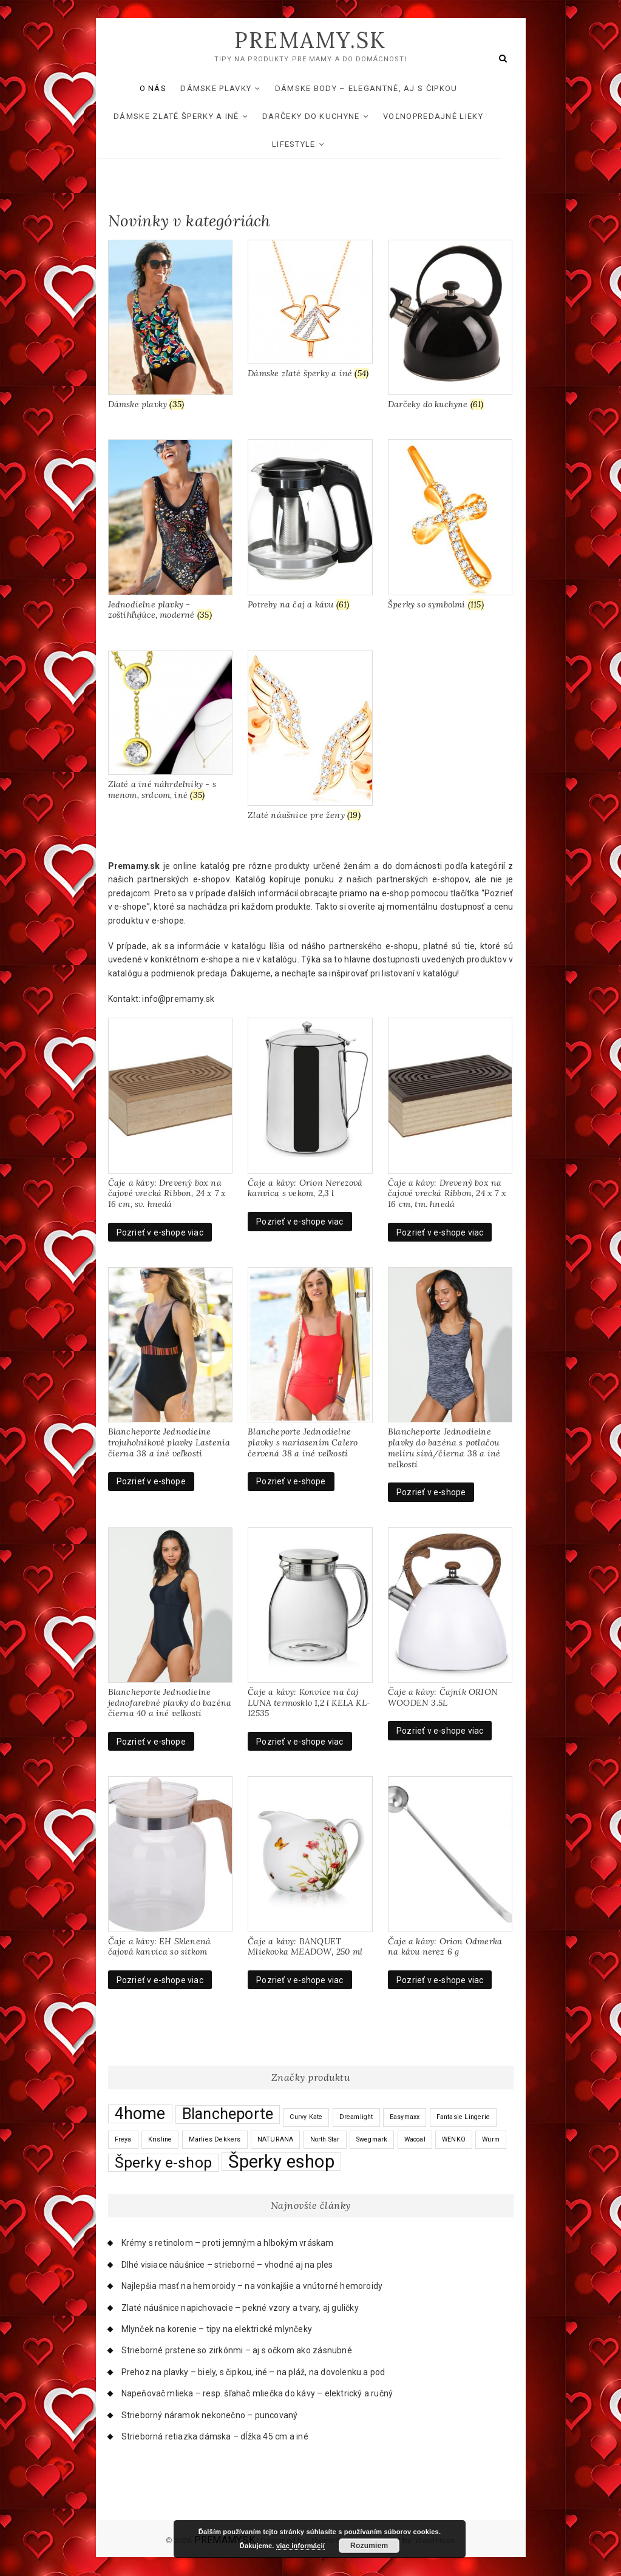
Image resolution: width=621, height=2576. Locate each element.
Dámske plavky (227, 88)
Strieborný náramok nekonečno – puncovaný (209, 2415)
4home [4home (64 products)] (140, 2114)
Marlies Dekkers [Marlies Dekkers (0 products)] (215, 2139)
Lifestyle (306, 144)
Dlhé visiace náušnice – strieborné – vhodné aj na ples (227, 2265)
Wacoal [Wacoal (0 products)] (415, 2139)
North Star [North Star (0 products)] (325, 2139)
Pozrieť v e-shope (151, 1482)
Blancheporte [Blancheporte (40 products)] (227, 2114)
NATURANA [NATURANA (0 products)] (275, 2139)
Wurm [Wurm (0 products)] (491, 2139)
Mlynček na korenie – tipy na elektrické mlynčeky (217, 2329)
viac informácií (300, 2545)
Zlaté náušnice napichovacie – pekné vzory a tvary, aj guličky (240, 2308)
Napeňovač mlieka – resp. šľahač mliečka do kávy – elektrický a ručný (257, 2394)
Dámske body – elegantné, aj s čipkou (378, 88)
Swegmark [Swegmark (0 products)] (372, 2139)
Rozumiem (369, 2545)
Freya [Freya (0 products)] (123, 2139)
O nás (165, 88)
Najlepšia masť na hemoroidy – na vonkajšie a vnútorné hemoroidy (252, 2286)
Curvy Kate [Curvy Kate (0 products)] (306, 2117)
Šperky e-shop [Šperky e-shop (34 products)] (163, 2163)
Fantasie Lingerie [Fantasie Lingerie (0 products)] (463, 2117)
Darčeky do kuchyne (323, 116)
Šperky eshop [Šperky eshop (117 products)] (281, 2162)
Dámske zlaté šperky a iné (188, 116)
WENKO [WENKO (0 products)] (454, 2139)
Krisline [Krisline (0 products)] (160, 2139)
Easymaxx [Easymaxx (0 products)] (405, 2117)
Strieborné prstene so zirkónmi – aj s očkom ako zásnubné (236, 2351)
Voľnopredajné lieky (445, 116)
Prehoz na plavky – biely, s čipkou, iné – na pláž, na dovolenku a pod (253, 2372)
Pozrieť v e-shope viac (160, 1232)
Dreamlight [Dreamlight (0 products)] (356, 2117)
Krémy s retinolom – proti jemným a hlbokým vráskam (227, 2243)
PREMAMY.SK (310, 40)
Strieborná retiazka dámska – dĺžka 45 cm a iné (214, 2436)
